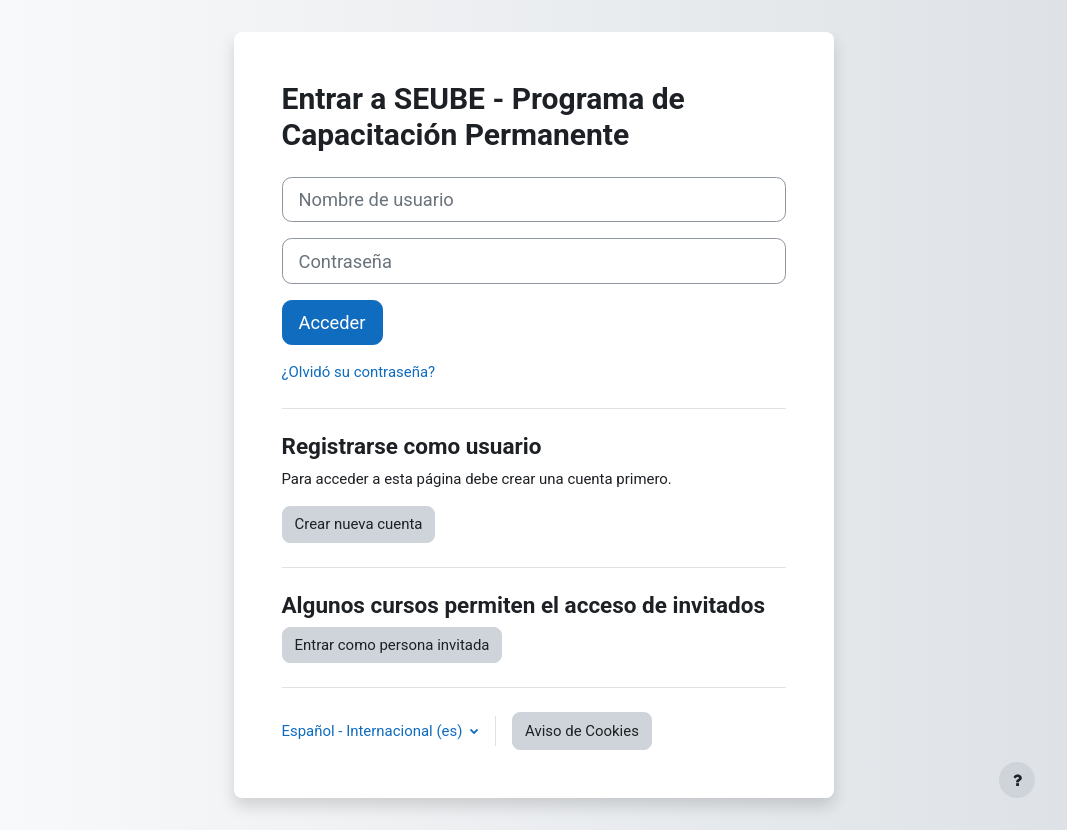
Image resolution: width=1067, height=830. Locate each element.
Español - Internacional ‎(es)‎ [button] (374, 731)
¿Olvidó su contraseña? (359, 372)
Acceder (332, 322)
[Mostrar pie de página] (1017, 780)
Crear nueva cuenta (359, 524)
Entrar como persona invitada (392, 645)
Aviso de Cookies (582, 731)
